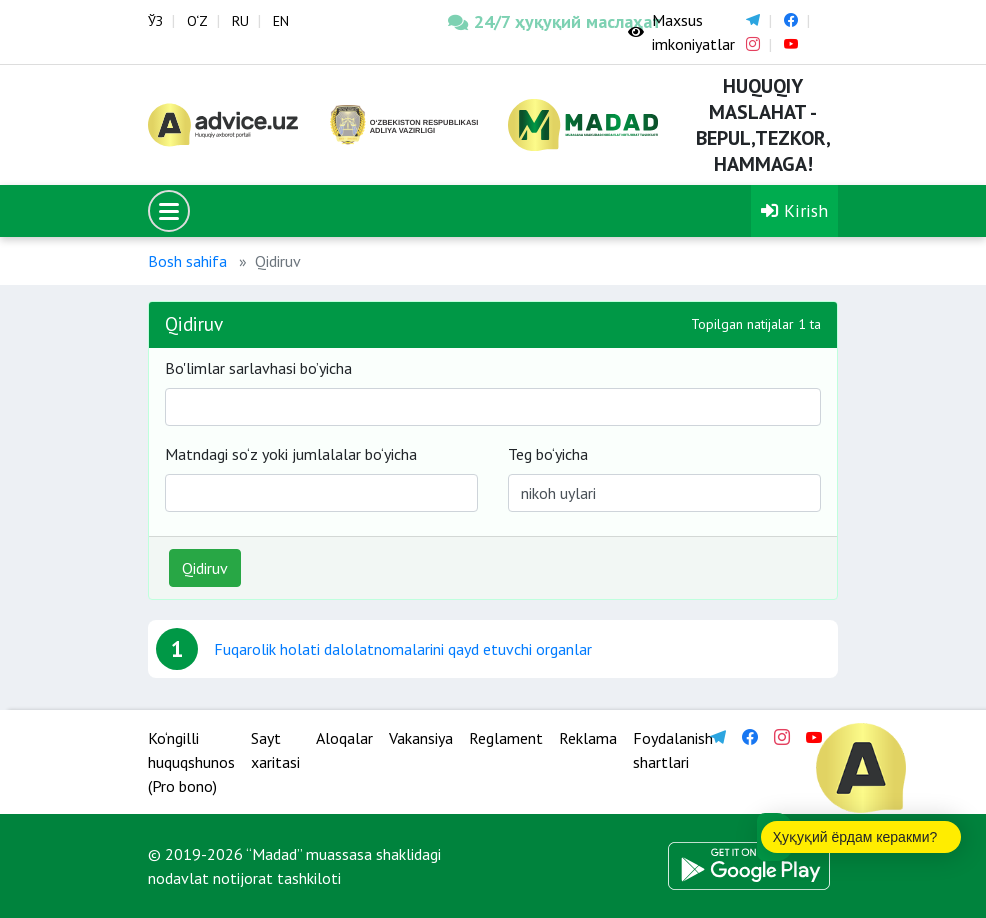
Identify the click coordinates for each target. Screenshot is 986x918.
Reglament (506, 738)
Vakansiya (421, 738)
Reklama (588, 738)
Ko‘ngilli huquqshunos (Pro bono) (191, 762)
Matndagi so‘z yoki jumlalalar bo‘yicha (291, 454)
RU (240, 21)
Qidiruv (205, 568)
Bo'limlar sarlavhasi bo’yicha (258, 368)
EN (281, 21)
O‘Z (197, 21)
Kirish (794, 210)
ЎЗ (155, 21)
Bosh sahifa (187, 261)
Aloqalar (344, 738)
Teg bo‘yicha (548, 454)
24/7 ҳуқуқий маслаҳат (523, 21)
